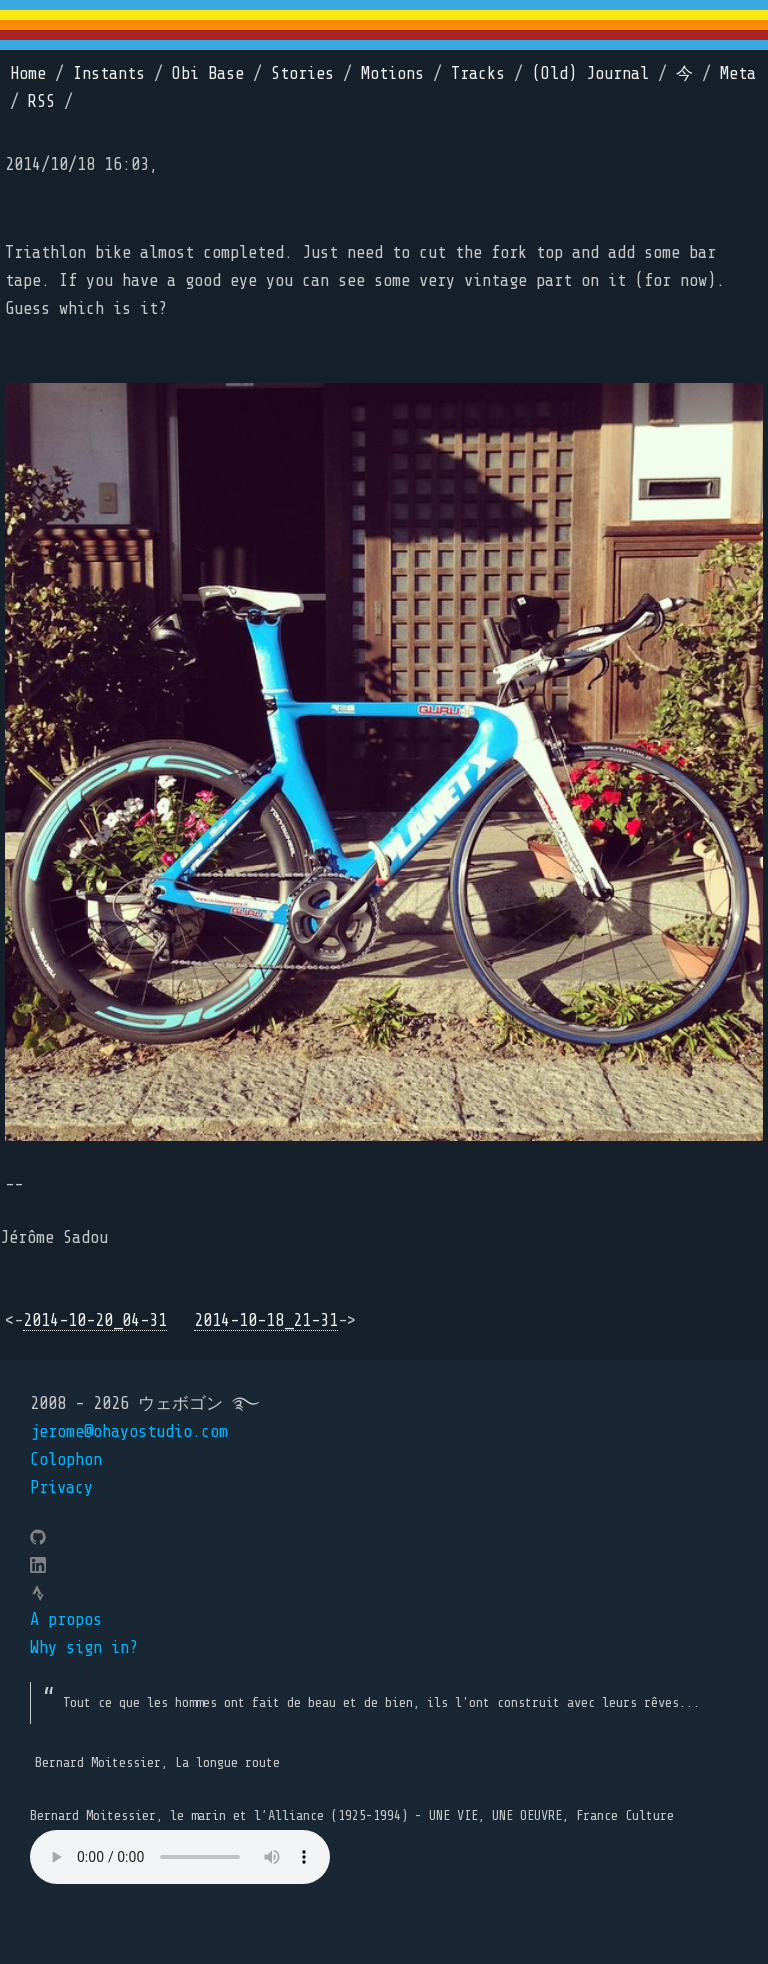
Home (28, 73)
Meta (738, 73)
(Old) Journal (590, 73)
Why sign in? (84, 1647)
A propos (66, 1619)
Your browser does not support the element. (180, 1857)
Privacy (61, 1487)
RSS (41, 101)
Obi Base (208, 73)
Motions (392, 73)
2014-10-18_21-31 (266, 1320)
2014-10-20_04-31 (95, 1320)
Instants (109, 73)
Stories (302, 73)
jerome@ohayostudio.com (129, 1431)
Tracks (478, 73)
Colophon (66, 1459)
